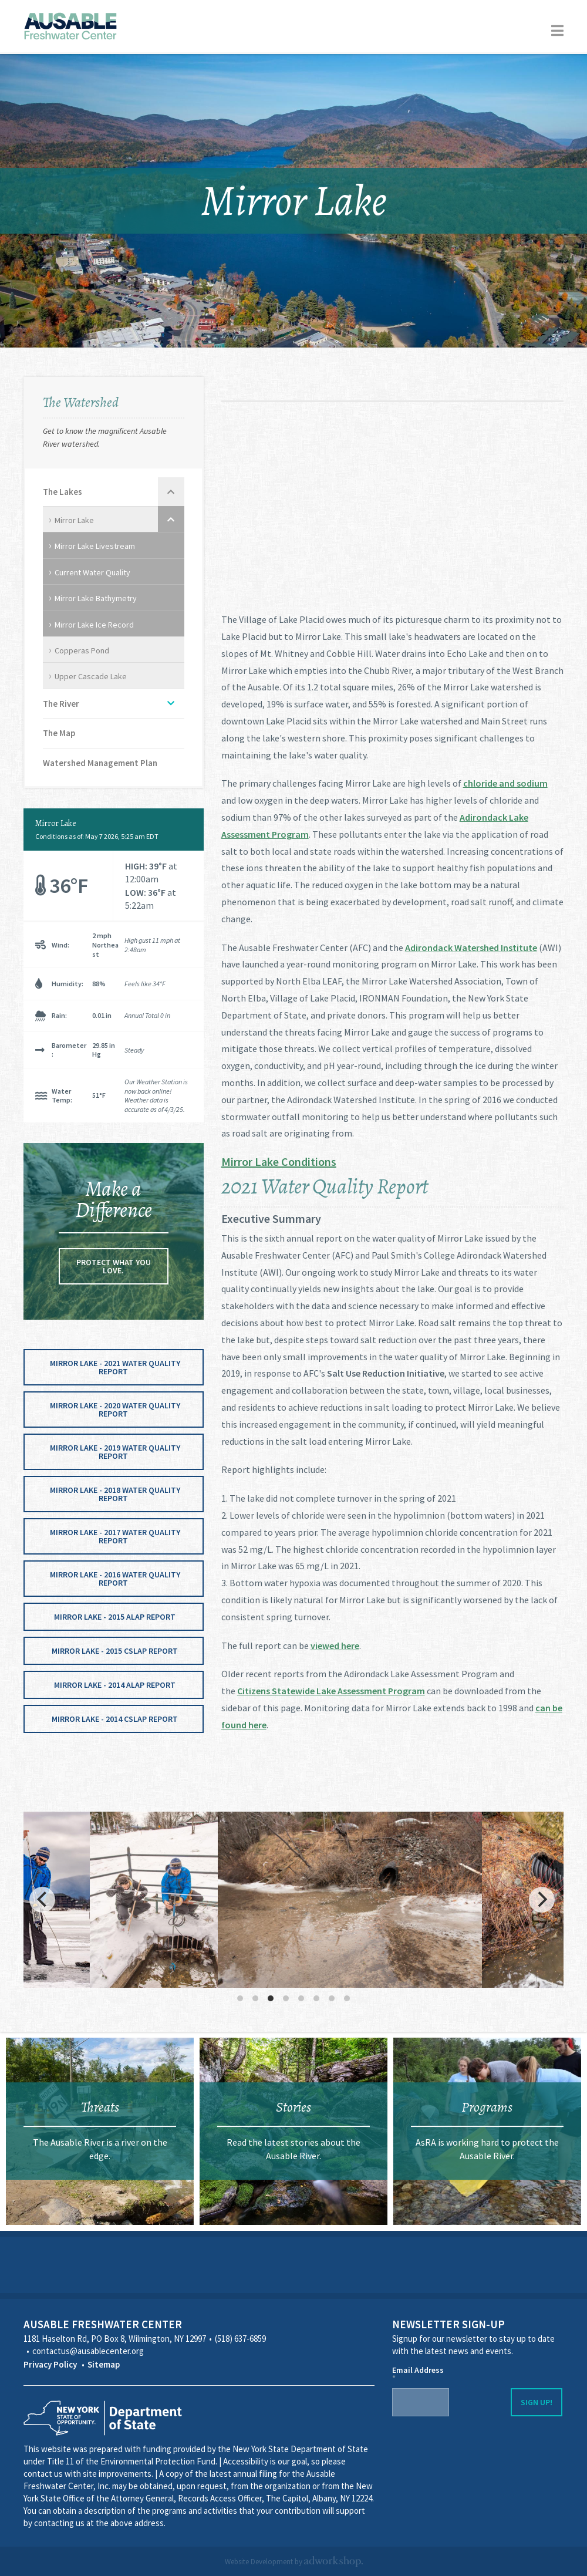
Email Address (418, 2374)
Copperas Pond (82, 650)
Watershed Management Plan (100, 762)
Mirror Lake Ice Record (94, 624)
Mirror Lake (74, 520)
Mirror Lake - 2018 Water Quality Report (115, 1494)
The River (61, 703)
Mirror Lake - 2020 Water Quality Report (115, 1409)
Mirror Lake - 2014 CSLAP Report (115, 1719)
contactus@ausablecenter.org (88, 2350)
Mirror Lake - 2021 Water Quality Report (115, 1367)
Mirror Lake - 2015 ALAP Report (115, 1616)
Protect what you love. (113, 1266)
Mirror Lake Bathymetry (96, 598)
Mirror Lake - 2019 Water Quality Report (115, 1451)
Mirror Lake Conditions (278, 1161)
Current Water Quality (92, 572)
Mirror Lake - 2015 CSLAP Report (115, 1651)
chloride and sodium (505, 783)
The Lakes (62, 491)
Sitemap (103, 2364)
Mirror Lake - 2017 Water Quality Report (115, 1536)
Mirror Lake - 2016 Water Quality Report (115, 1578)
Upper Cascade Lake (91, 676)
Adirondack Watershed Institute (471, 947)
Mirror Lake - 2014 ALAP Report (115, 1685)
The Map (59, 733)
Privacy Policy (50, 2364)
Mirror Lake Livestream (95, 546)
